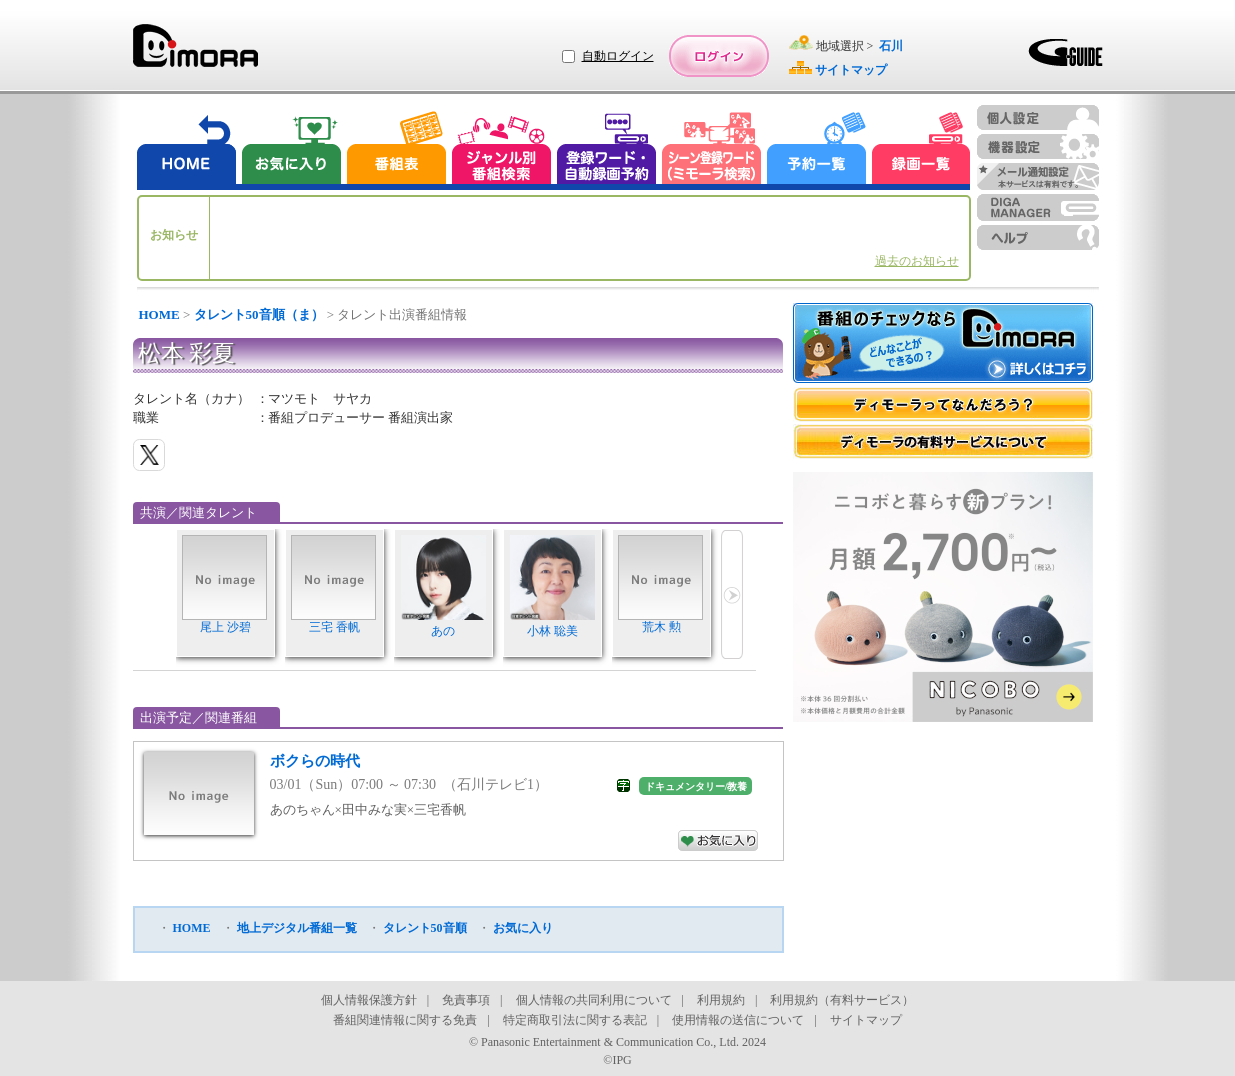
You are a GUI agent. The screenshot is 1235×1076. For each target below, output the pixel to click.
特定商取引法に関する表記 (575, 1020)
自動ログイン (618, 56)
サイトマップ (866, 1020)
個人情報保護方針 (369, 1000)
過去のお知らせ (917, 261)
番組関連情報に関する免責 (405, 1020)
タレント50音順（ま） (259, 314)
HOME (159, 314)
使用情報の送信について (738, 1020)
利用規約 (721, 1000)
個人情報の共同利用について (594, 1000)
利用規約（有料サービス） (842, 1000)
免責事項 (466, 1000)
